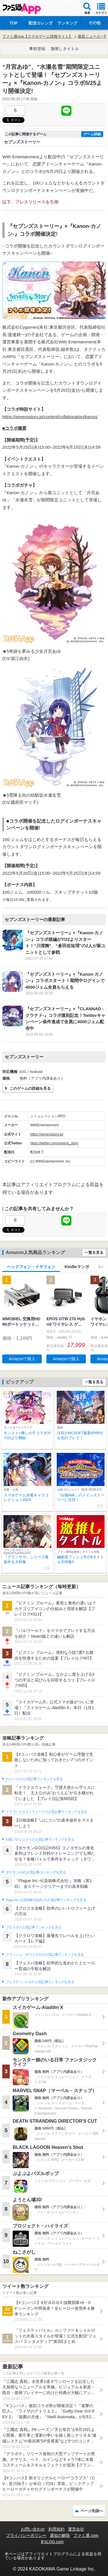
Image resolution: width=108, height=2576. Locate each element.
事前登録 (37, 48)
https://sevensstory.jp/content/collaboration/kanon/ (50, 416)
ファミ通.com (85, 2535)
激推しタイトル (65, 48)
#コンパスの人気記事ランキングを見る (34, 1779)
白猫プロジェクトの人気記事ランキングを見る (40, 1839)
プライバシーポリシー (26, 2535)
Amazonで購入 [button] (22, 1359)
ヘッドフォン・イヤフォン (31, 1266)
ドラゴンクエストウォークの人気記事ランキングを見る (46, 1812)
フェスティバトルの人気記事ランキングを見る (40, 1982)
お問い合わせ (33, 2529)
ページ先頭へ (91, 2511)
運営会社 (76, 2529)
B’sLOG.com (52, 2541)
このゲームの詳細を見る (30, 1088)
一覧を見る (94, 1252)
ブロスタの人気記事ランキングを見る (33, 1927)
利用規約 (56, 2529)
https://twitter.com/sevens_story (54, 1143)
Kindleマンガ (77, 1266)
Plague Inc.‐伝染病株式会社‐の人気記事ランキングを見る (46, 1900)
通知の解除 (60, 2535)
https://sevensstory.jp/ (46, 1134)
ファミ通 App (21, 8)
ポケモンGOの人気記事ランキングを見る (36, 1872)
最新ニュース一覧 (93, 36)
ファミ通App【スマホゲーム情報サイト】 (37, 36)
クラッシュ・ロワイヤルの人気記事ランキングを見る (45, 1954)
